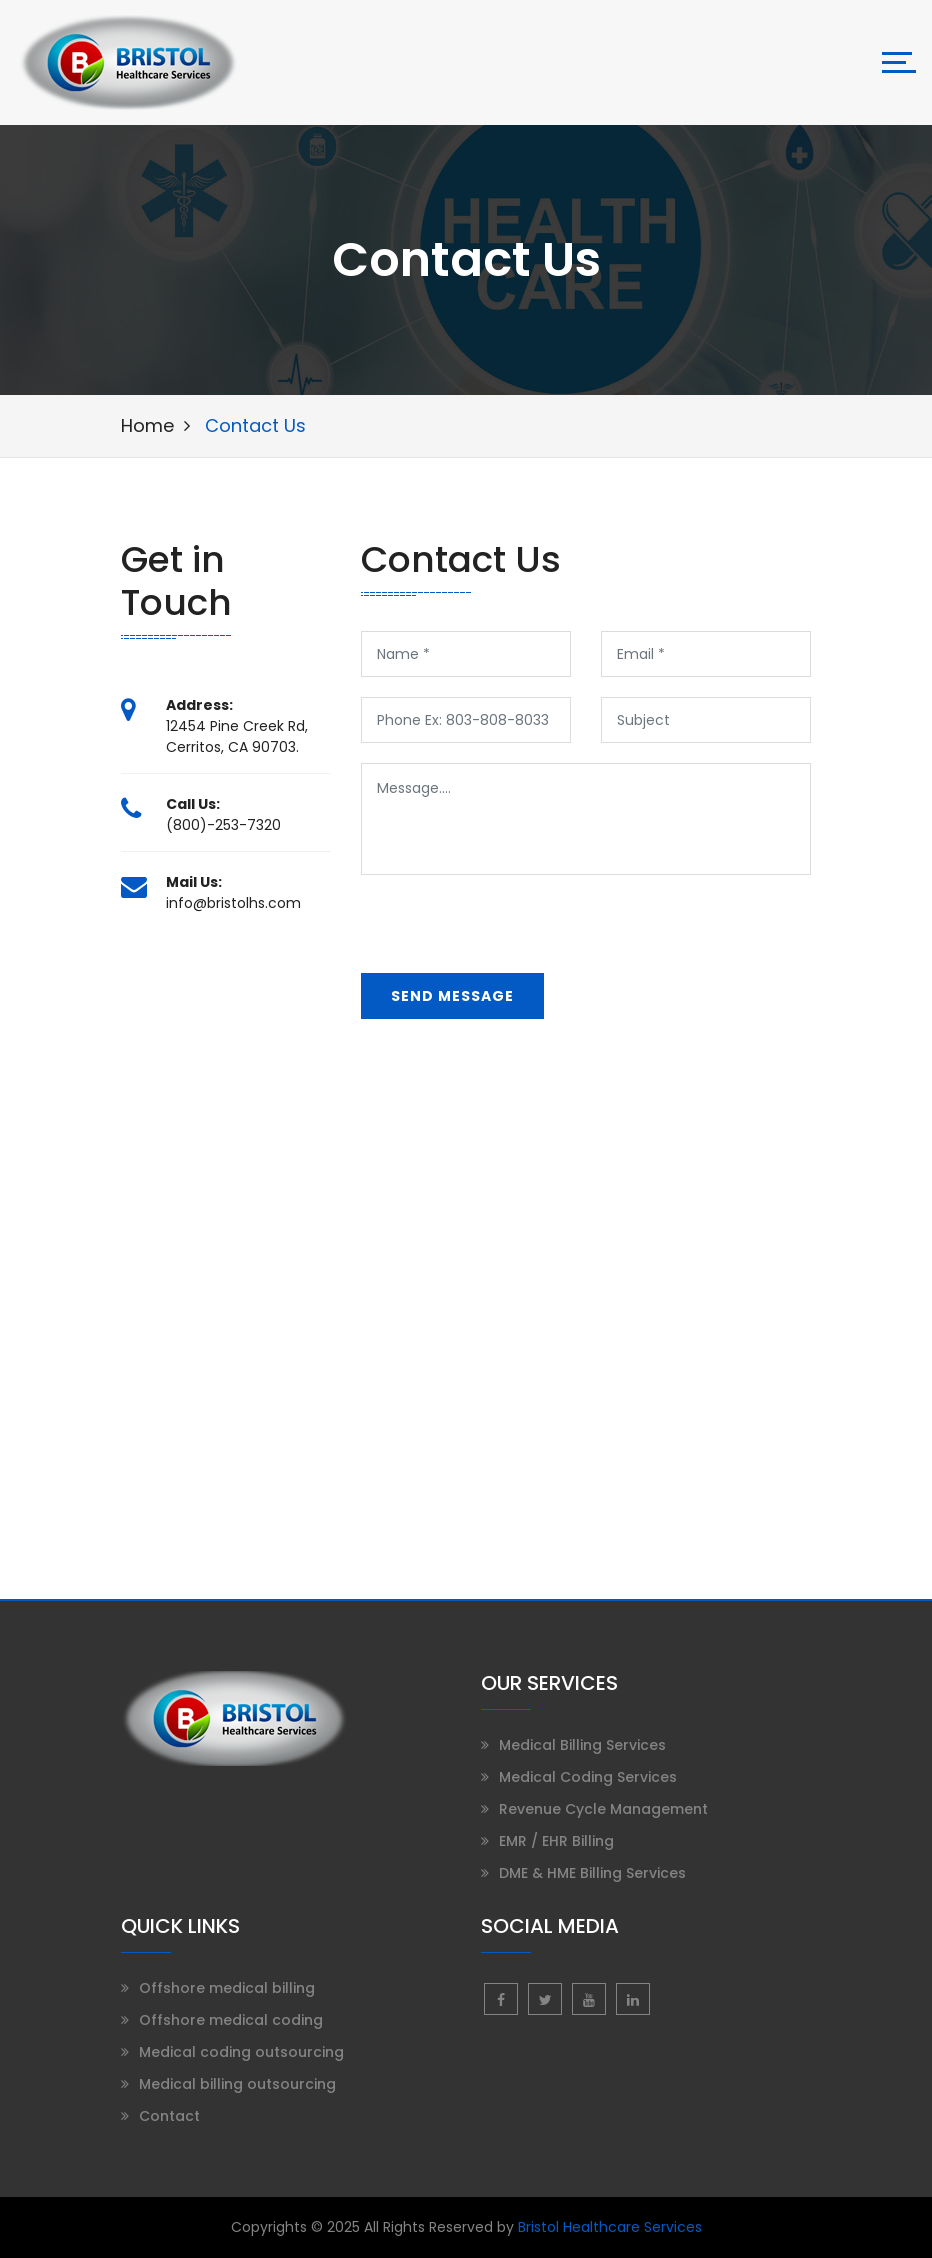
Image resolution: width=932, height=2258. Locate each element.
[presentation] (513, 934)
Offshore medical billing (227, 1988)
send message (452, 996)
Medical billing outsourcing (237, 2084)
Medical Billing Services (582, 1745)
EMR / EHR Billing (556, 1841)
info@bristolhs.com (233, 903)
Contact (169, 2116)
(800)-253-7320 (223, 825)
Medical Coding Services (588, 1777)
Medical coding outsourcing (241, 2052)
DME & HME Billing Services (592, 1873)
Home (147, 425)
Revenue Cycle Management (603, 1809)
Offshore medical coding (231, 2020)
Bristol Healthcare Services (610, 2227)
